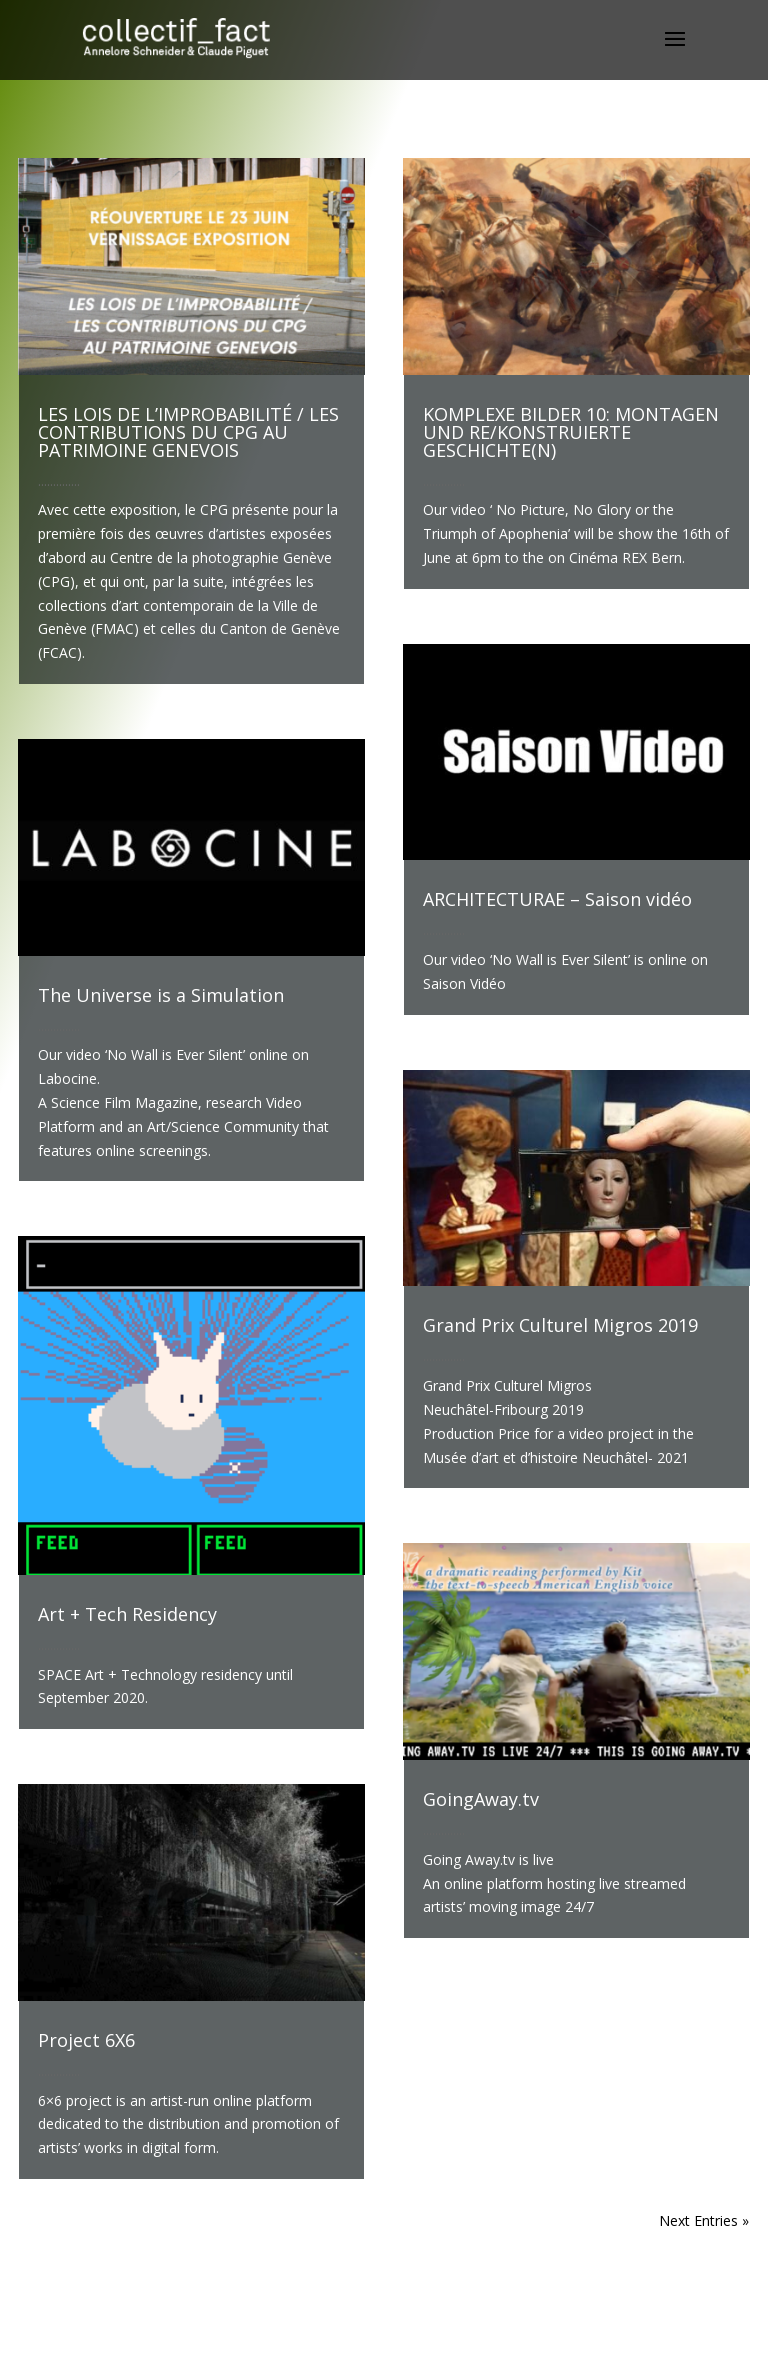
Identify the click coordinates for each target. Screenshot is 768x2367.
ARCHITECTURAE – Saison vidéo (557, 899)
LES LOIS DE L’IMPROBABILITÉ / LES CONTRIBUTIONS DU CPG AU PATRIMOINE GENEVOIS (188, 432)
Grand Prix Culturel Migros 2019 (560, 1325)
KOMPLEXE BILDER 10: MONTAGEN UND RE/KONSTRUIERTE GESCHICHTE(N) (571, 432)
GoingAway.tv (481, 1799)
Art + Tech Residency (127, 1614)
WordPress (492, 2339)
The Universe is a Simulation (161, 995)
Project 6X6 (86, 2040)
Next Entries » (704, 2220)
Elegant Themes (350, 2339)
